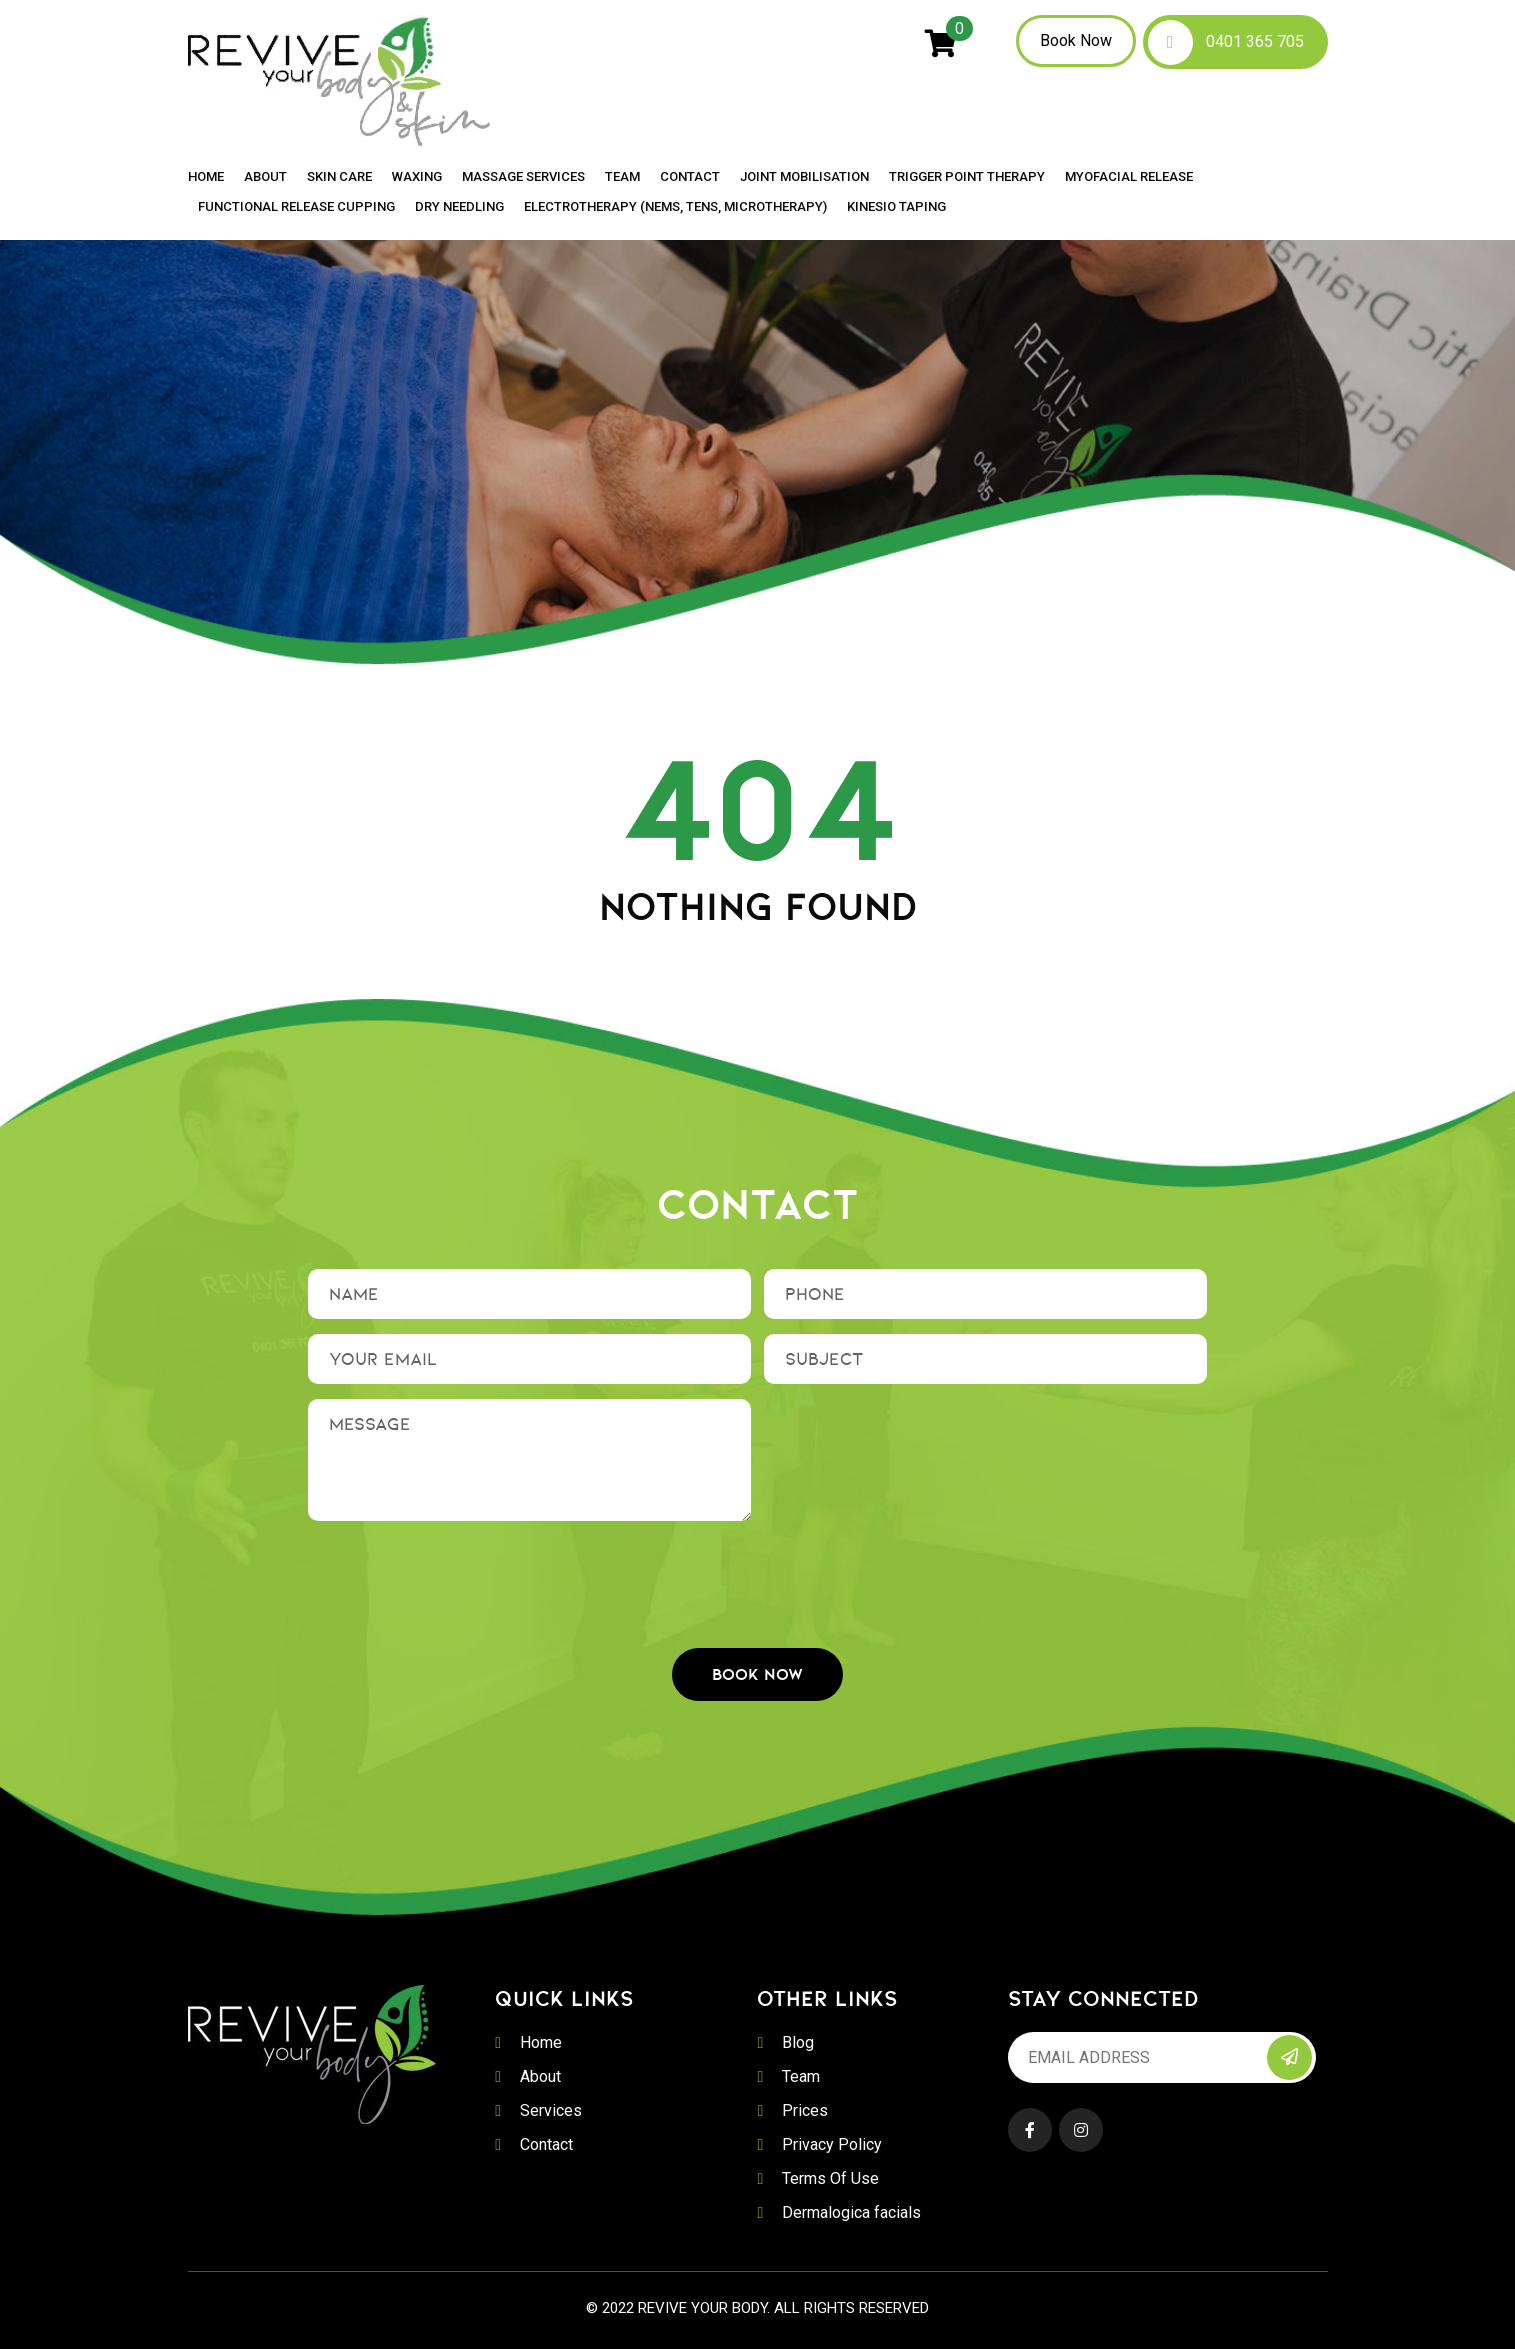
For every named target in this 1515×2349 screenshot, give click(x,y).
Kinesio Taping (896, 207)
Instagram (1081, 2130)
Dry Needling (459, 207)
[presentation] (758, 1575)
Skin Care (339, 177)
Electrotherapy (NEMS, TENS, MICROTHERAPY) (675, 207)
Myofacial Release (1129, 177)
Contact (690, 177)
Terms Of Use (830, 2178)
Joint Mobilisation (804, 177)
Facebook (1030, 2130)
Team (622, 177)
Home (206, 177)
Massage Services (523, 177)
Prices (805, 2110)
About (265, 177)
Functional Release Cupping (296, 207)
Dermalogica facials (851, 2212)
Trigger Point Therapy (967, 177)
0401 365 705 (1255, 41)
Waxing (417, 177)
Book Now (1076, 40)
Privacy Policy (832, 2144)
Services (551, 2110)
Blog (798, 2042)
